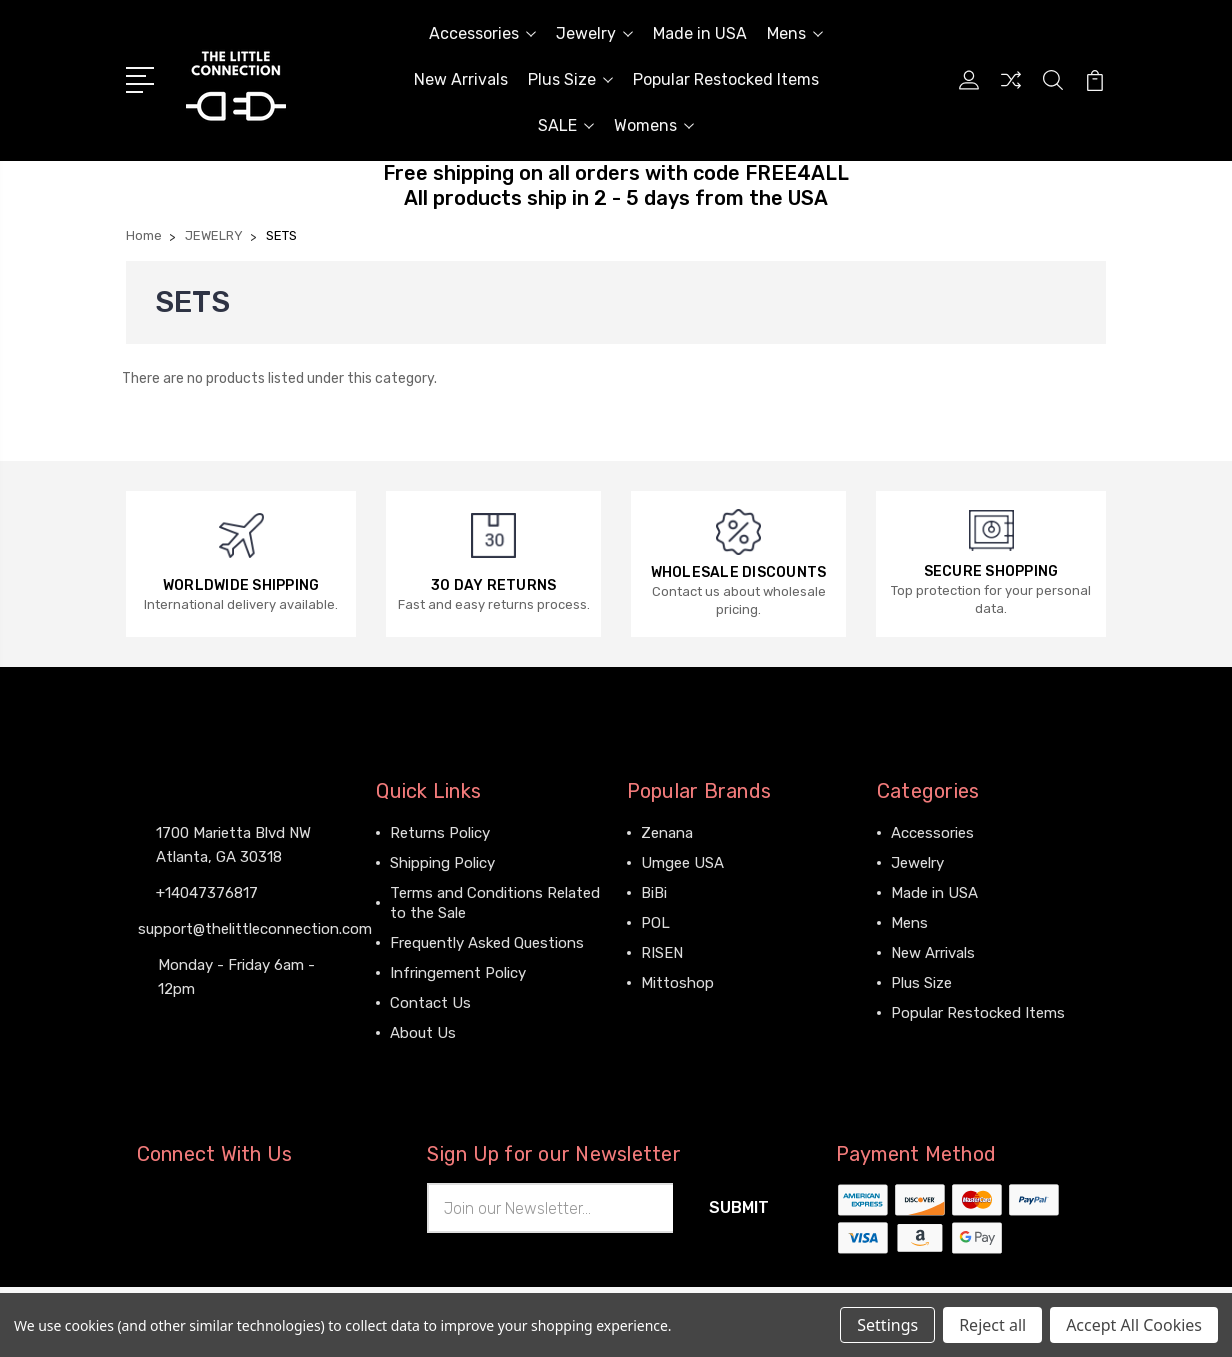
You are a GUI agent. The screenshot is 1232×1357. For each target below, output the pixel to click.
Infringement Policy (458, 973)
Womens (654, 125)
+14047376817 (207, 893)
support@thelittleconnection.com (255, 929)
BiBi (654, 893)
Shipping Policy (442, 863)
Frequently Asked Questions (487, 943)
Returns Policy (440, 833)
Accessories (482, 33)
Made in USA (700, 33)
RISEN (662, 953)
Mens (795, 33)
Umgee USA (682, 863)
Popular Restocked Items (726, 79)
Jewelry (594, 33)
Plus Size (570, 79)
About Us (423, 1033)
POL (655, 923)
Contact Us (430, 1003)
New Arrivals (461, 79)
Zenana (667, 833)
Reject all (992, 1325)
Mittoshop (677, 983)
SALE (566, 125)
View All (669, 1013)
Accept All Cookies (1134, 1325)
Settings (887, 1325)
